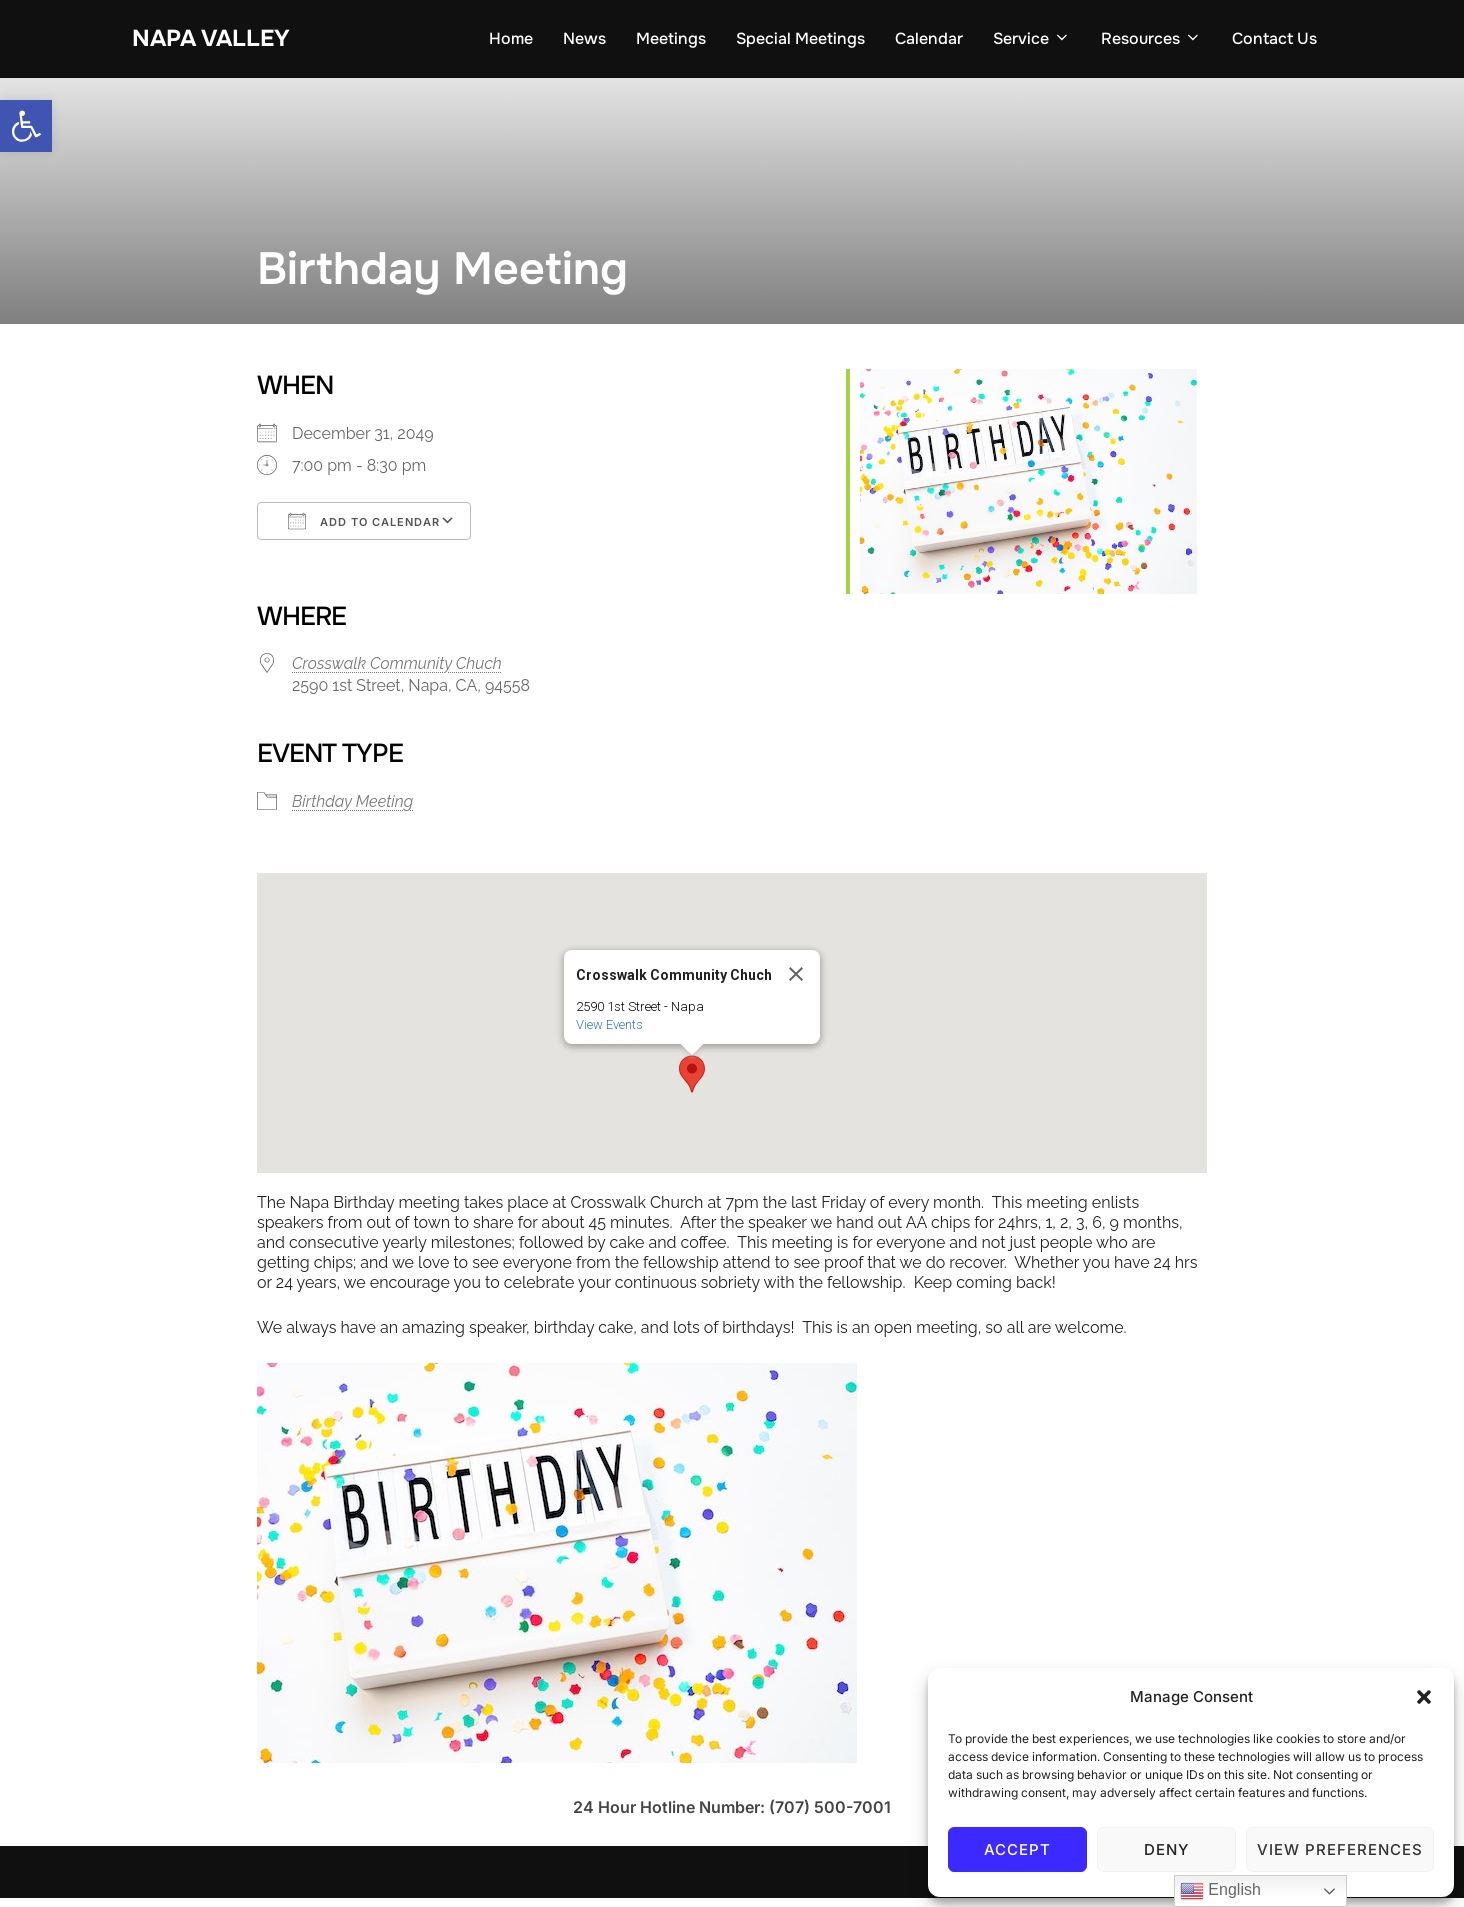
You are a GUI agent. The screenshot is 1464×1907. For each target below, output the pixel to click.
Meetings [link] (671, 41)
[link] (26, 126)
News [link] (584, 41)
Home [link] (511, 41)
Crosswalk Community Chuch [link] (397, 672)
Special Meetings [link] (800, 41)
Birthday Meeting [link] (352, 810)
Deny (1166, 1849)
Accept (1017, 1849)
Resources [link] (1151, 41)
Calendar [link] (929, 41)
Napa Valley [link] (220, 40)
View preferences (1340, 1849)
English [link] (1220, 1891)
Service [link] (1032, 41)
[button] (1424, 1697)
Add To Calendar (364, 530)
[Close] (796, 983)
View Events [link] (609, 1033)
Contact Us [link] (1274, 41)
